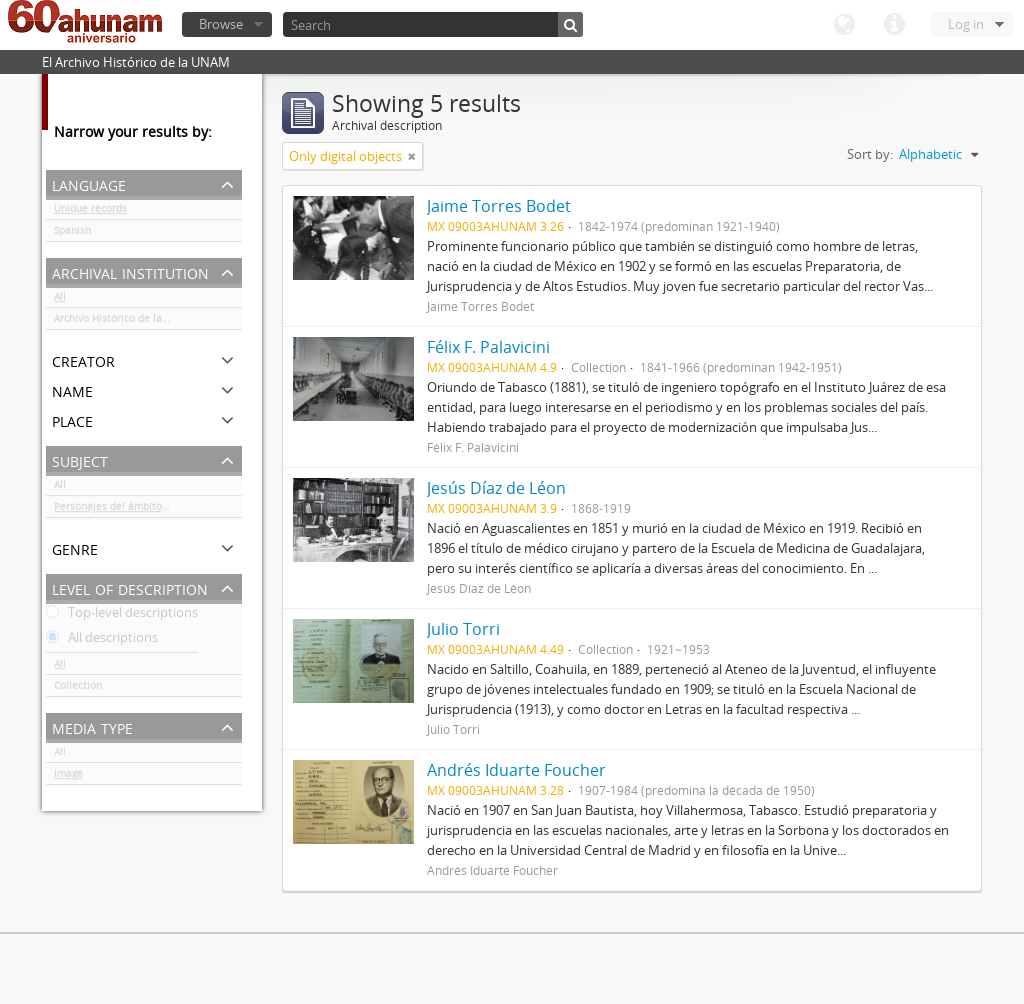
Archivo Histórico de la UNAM (124, 322)
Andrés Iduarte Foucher (516, 770)
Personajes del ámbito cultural (128, 510)
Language (844, 25)
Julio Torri (463, 629)
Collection (78, 689)
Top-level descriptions (122, 616)
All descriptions (102, 641)
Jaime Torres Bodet (499, 206)
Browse (221, 24)
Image (68, 777)
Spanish (72, 234)
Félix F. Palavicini (488, 347)
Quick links (894, 25)
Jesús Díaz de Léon (496, 488)
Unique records (90, 212)
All (60, 300)
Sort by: (870, 154)
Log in (966, 24)
